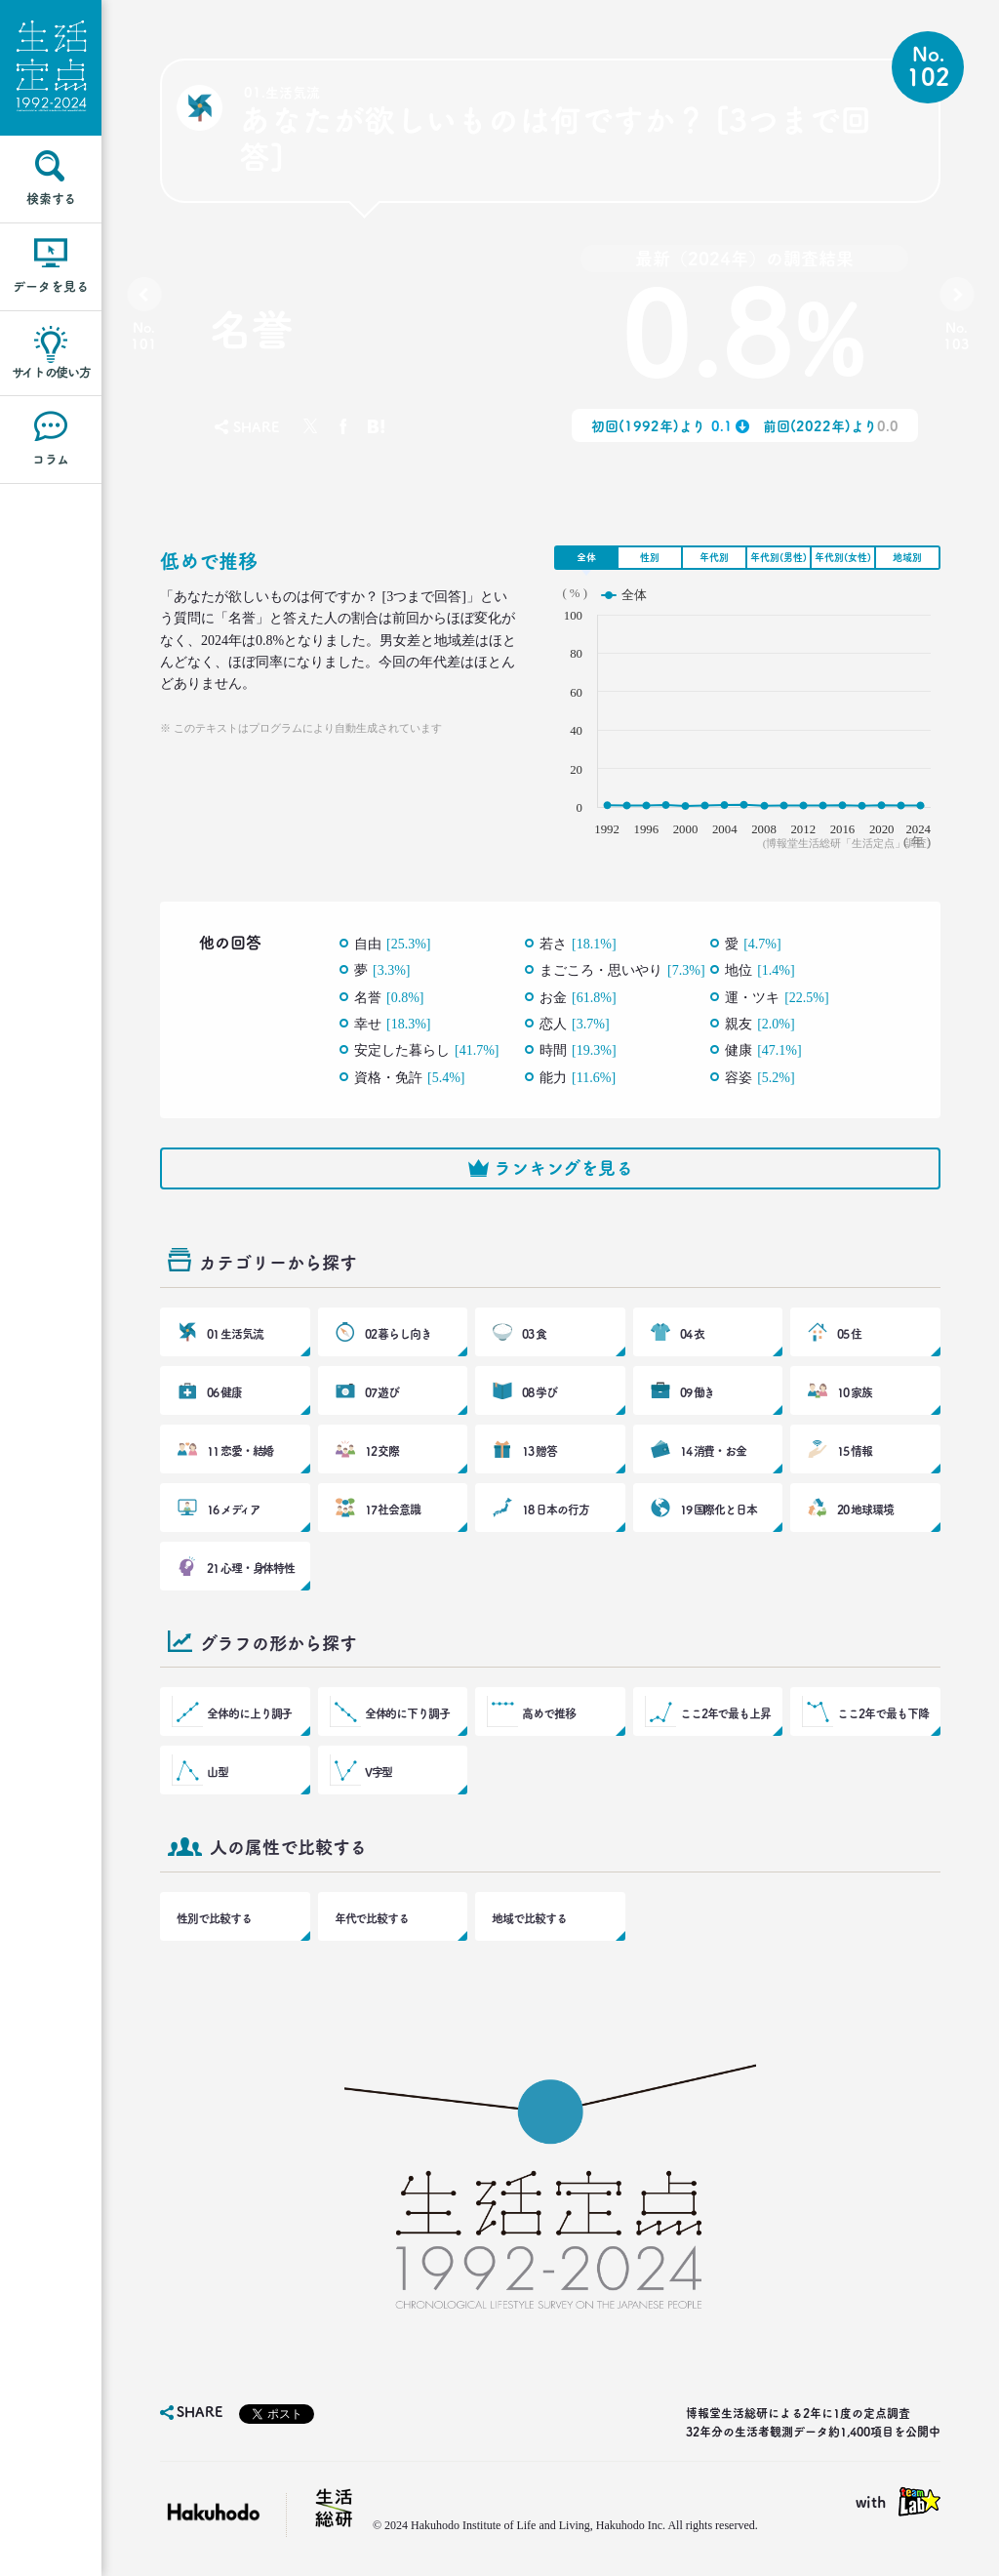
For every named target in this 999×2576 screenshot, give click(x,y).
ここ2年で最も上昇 (725, 1713)
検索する (51, 198)
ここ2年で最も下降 (882, 1713)
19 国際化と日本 (718, 1509)
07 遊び (382, 1392)
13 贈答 (539, 1451)
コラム (50, 459)
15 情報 (854, 1451)
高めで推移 (549, 1713)
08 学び (539, 1392)
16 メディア (233, 1509)
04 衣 (692, 1334)
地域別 (907, 557)
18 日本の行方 (555, 1509)
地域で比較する (529, 1918)
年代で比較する (372, 1918)
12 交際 (382, 1451)
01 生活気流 (234, 1334)
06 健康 (224, 1392)
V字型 (379, 1772)
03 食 (534, 1334)
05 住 (849, 1334)
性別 (649, 557)
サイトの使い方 (51, 372)
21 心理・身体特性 (251, 1568)
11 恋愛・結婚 (240, 1451)
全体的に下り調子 (407, 1713)
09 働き (697, 1392)
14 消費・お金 (713, 1451)
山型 (217, 1772)
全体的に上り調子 (249, 1713)
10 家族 (854, 1392)
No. (144, 336)
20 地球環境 (865, 1509)
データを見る (51, 286)
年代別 (714, 557)
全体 (586, 557)
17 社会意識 (392, 1509)
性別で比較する (214, 1918)
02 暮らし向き (398, 1334)
